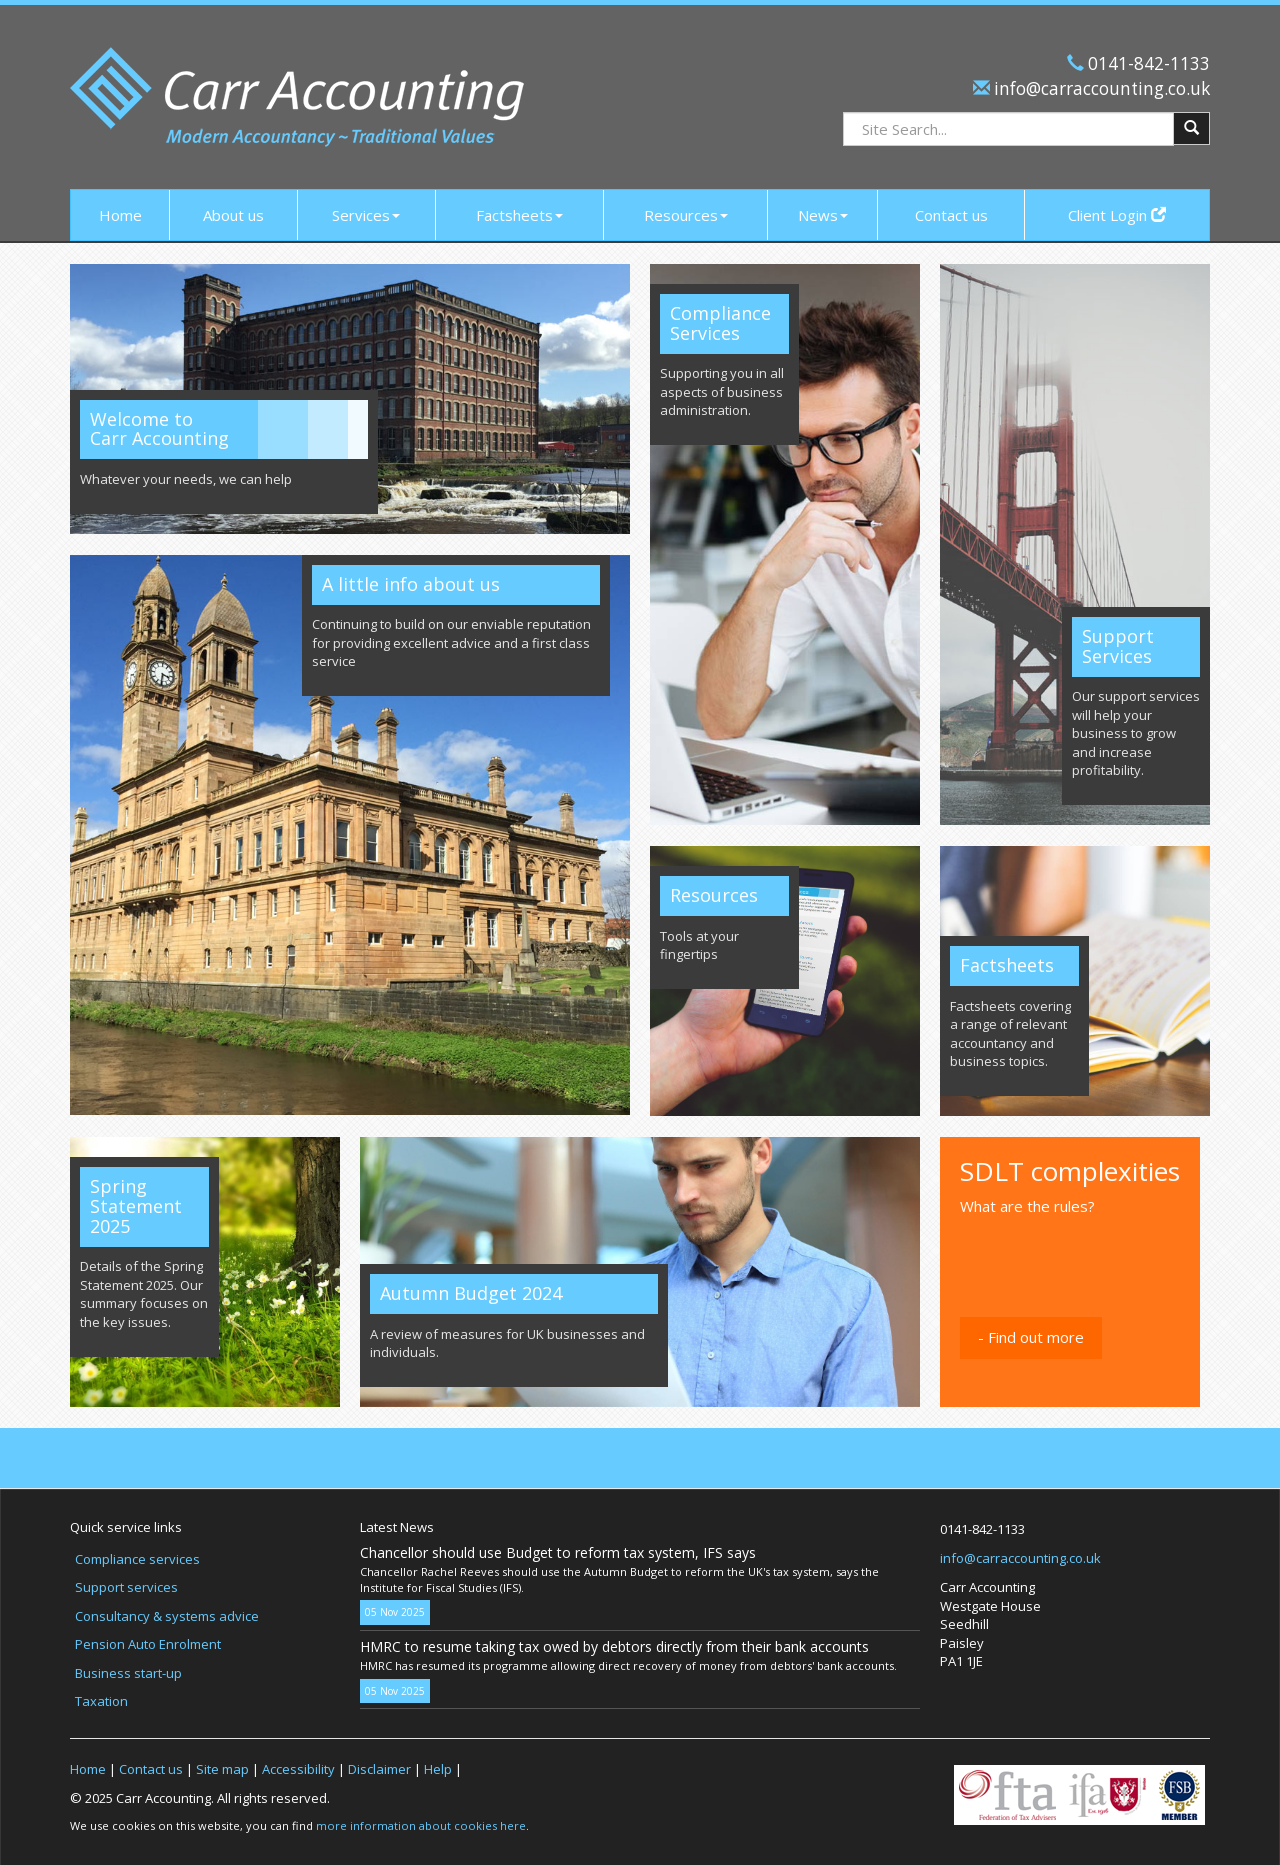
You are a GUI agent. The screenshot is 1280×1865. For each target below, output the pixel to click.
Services (366, 215)
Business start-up (128, 1673)
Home (120, 215)
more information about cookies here (421, 1825)
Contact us (951, 215)
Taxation (101, 1701)
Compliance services (137, 1559)
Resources (686, 215)
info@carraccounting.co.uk (1100, 88)
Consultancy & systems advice (167, 1616)
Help (438, 1769)
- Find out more (1031, 1337)
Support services (126, 1587)
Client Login (1117, 215)
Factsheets (519, 215)
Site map (222, 1769)
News (823, 215)
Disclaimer (379, 1769)
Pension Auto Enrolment (148, 1644)
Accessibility (298, 1769)
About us (233, 215)
